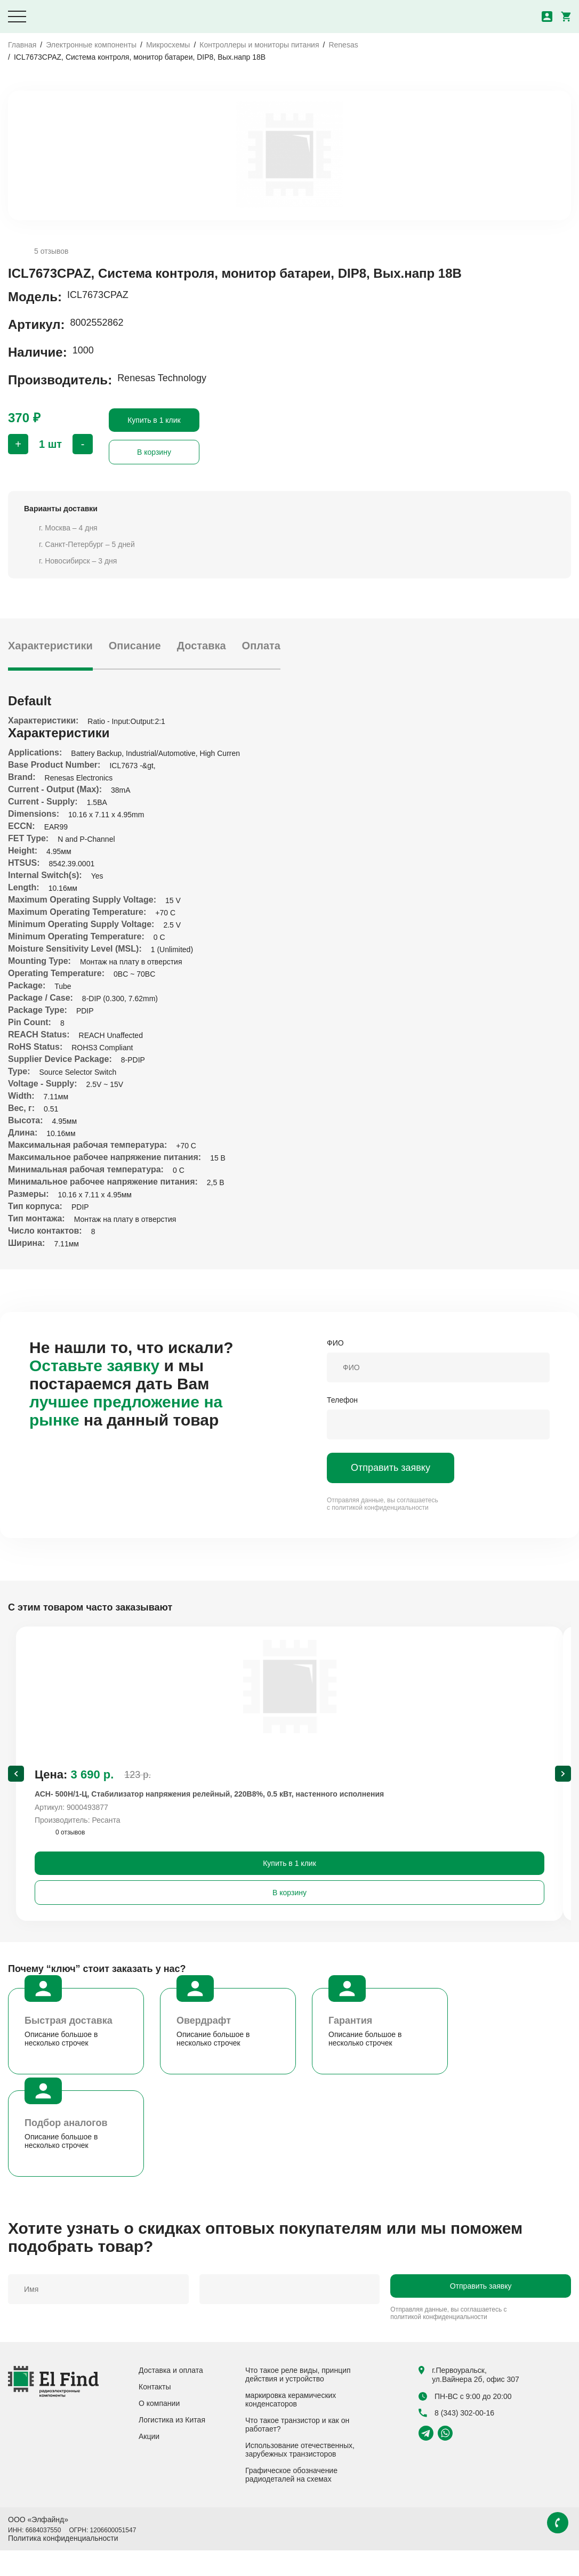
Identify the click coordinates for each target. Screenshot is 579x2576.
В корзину (154, 452)
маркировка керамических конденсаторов (290, 2425)
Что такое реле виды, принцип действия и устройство (298, 2400)
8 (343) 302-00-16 (456, 2438)
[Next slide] (563, 1786)
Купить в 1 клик (154, 420)
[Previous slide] (16, 1786)
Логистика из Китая (172, 2445)
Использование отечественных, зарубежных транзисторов (300, 2475)
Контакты (155, 2412)
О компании (159, 2429)
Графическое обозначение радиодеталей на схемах (291, 2500)
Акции (149, 2462)
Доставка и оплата (171, 2396)
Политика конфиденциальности (63, 2563)
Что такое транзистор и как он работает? (297, 2450)
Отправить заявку (390, 1467)
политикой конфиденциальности (380, 1507)
